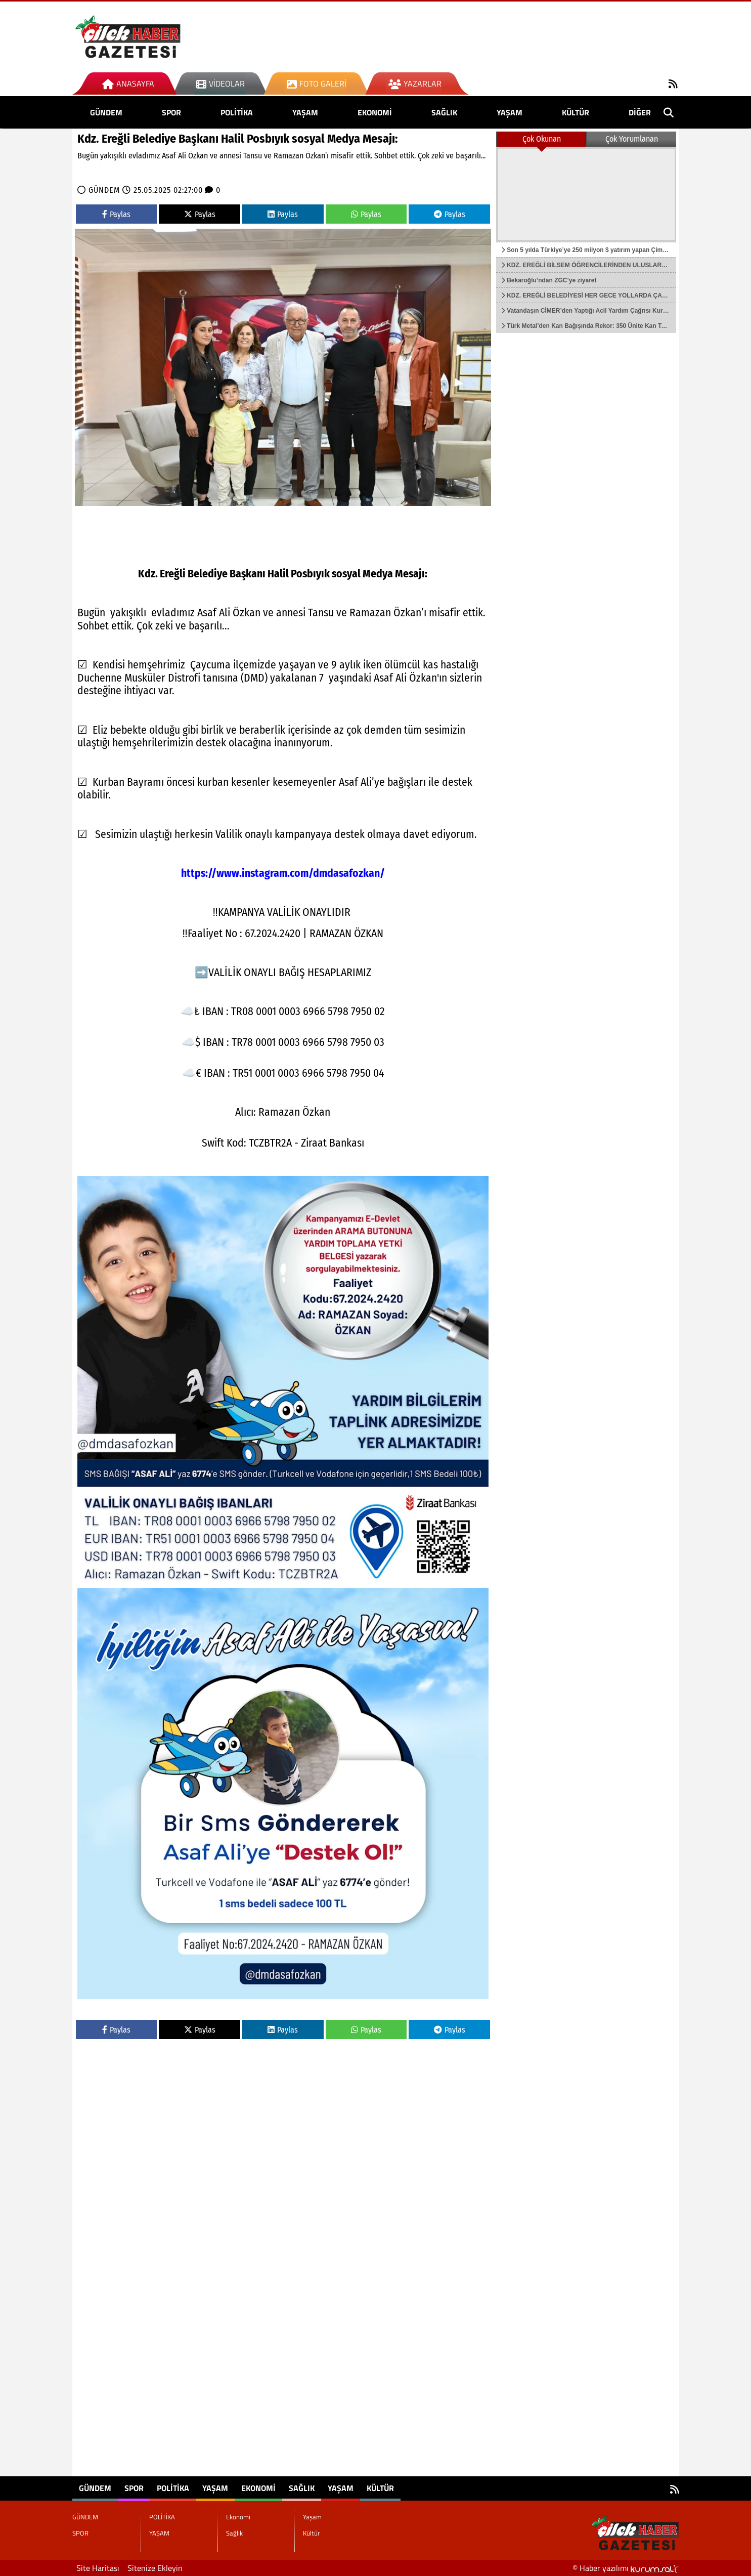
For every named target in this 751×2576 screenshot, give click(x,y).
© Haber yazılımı (625, 2568)
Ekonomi (375, 112)
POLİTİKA (236, 112)
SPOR (171, 112)
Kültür (575, 112)
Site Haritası (97, 2568)
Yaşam (509, 112)
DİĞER (640, 112)
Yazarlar (414, 83)
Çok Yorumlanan (631, 139)
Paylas (116, 214)
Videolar (220, 83)
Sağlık (444, 112)
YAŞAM (305, 112)
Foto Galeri (316, 83)
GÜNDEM (106, 112)
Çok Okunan (541, 139)
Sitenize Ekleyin (155, 2568)
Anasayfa (128, 83)
